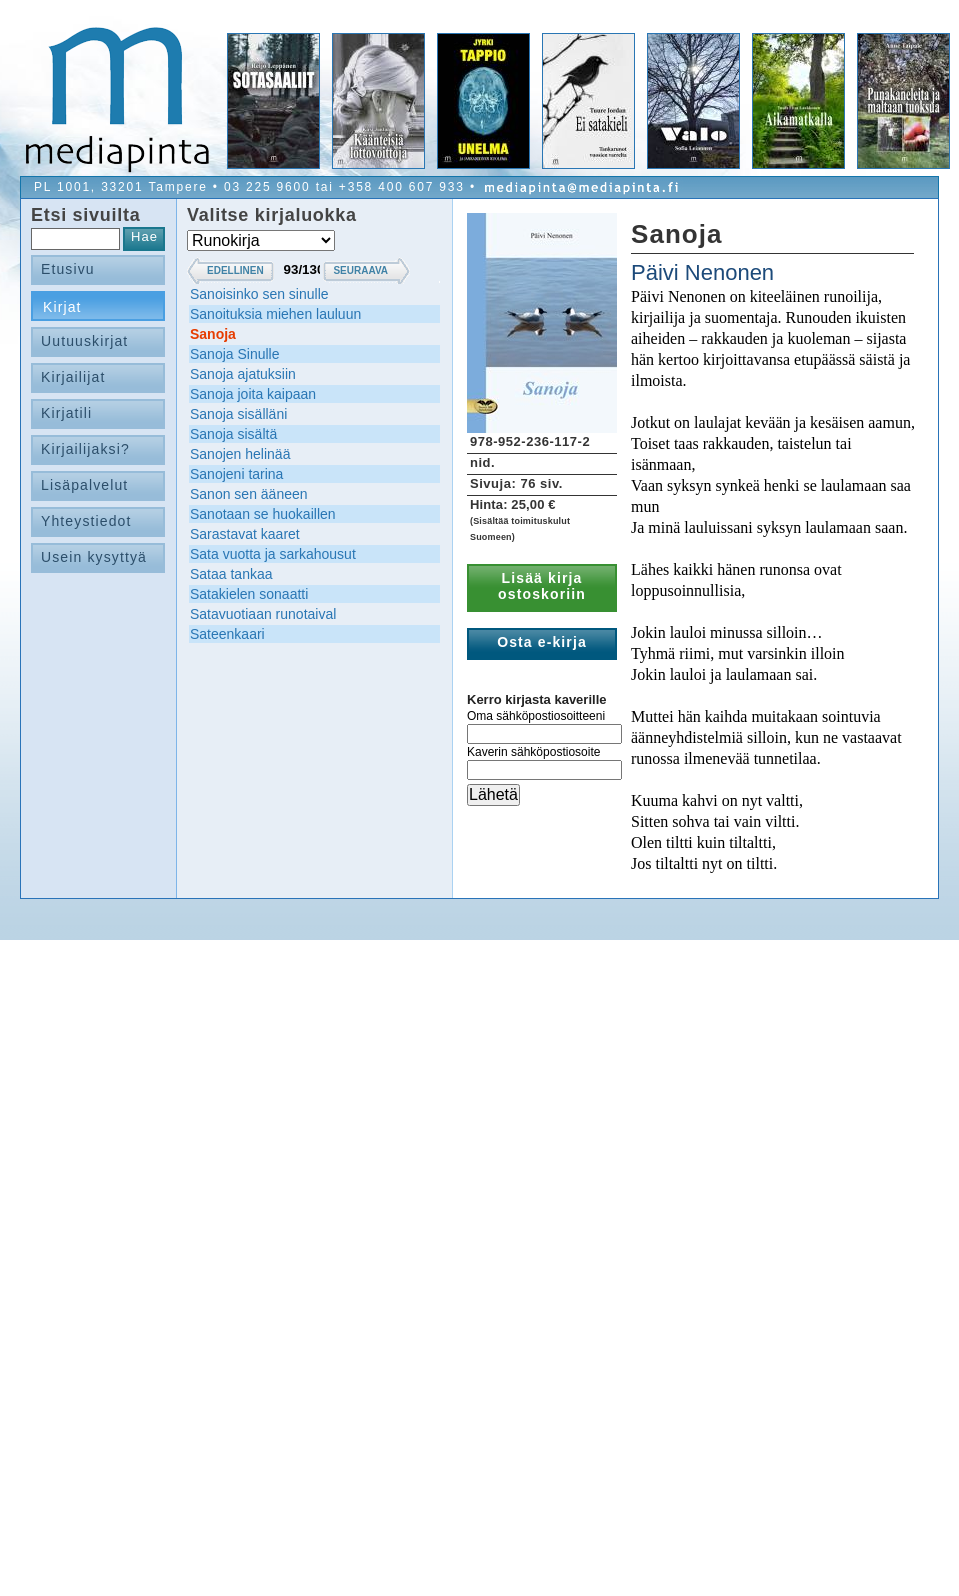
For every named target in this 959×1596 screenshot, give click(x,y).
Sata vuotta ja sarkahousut (273, 554)
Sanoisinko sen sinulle (259, 294)
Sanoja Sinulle (235, 354)
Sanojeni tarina (236, 474)
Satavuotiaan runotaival (263, 614)
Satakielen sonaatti (249, 594)
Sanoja (213, 334)
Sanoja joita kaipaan (253, 394)
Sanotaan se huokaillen (263, 514)
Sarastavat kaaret (245, 534)
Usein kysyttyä (94, 557)
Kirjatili (66, 413)
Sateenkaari (227, 634)
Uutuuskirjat (84, 341)
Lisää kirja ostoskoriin (542, 586)
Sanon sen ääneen (249, 494)
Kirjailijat (73, 377)
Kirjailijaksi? (85, 449)
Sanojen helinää (240, 454)
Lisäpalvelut (84, 485)
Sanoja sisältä (233, 434)
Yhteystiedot (86, 521)
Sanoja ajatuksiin (243, 374)
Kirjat (62, 307)
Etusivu (68, 269)
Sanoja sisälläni (238, 414)
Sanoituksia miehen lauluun (275, 314)
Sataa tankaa (231, 574)
